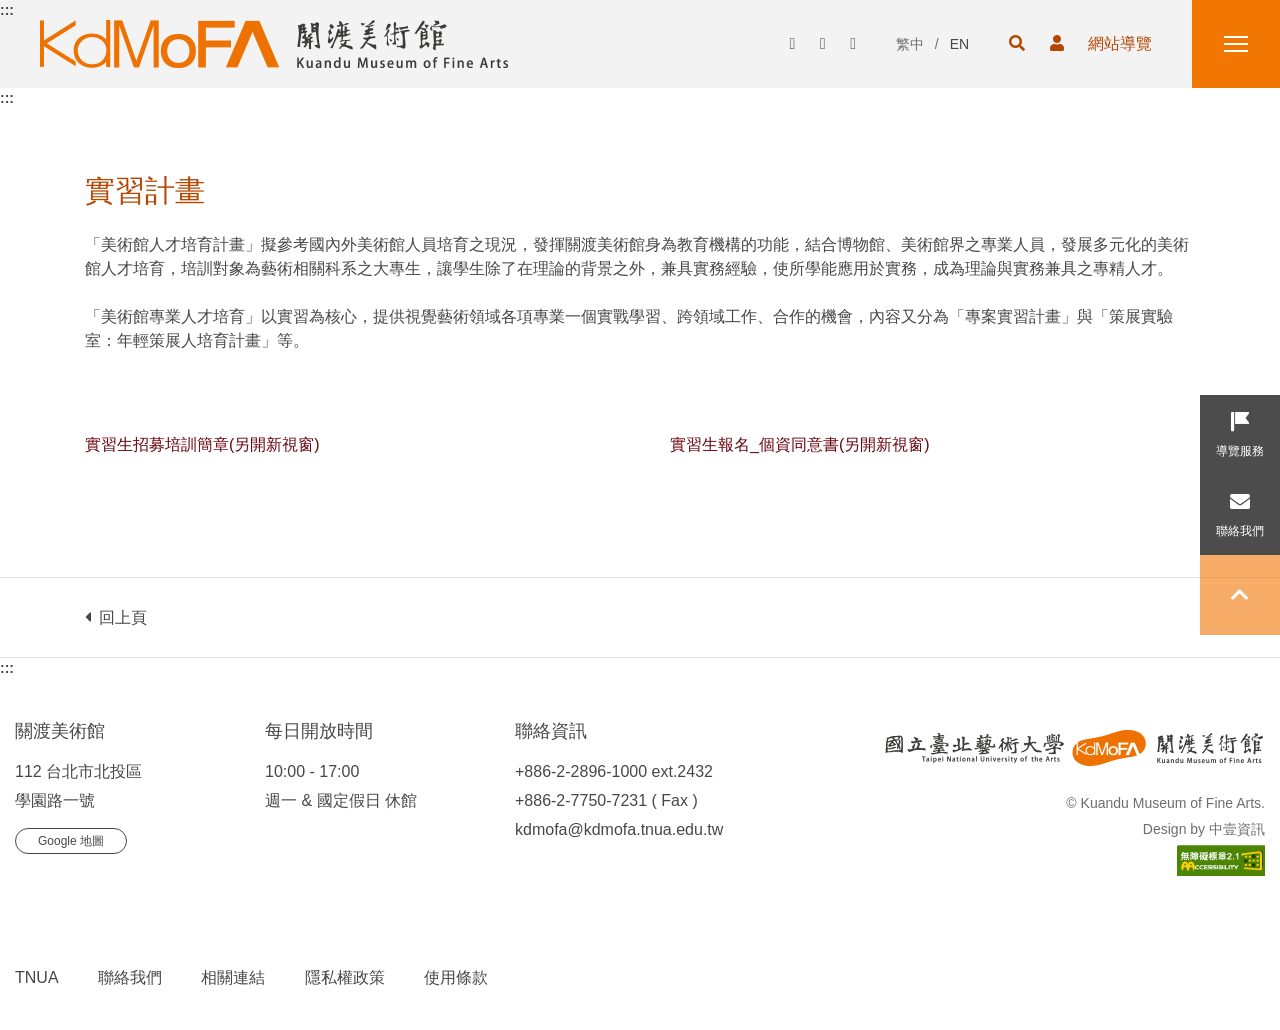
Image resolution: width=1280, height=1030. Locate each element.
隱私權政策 (345, 977)
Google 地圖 (71, 841)
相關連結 (233, 977)
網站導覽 (1120, 43)
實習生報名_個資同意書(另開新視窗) (800, 444)
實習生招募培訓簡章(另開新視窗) (202, 444)
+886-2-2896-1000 (581, 771)
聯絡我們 (130, 977)
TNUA (37, 977)
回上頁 (116, 617)
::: (7, 10)
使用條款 (456, 977)
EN (959, 44)
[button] (1017, 43)
